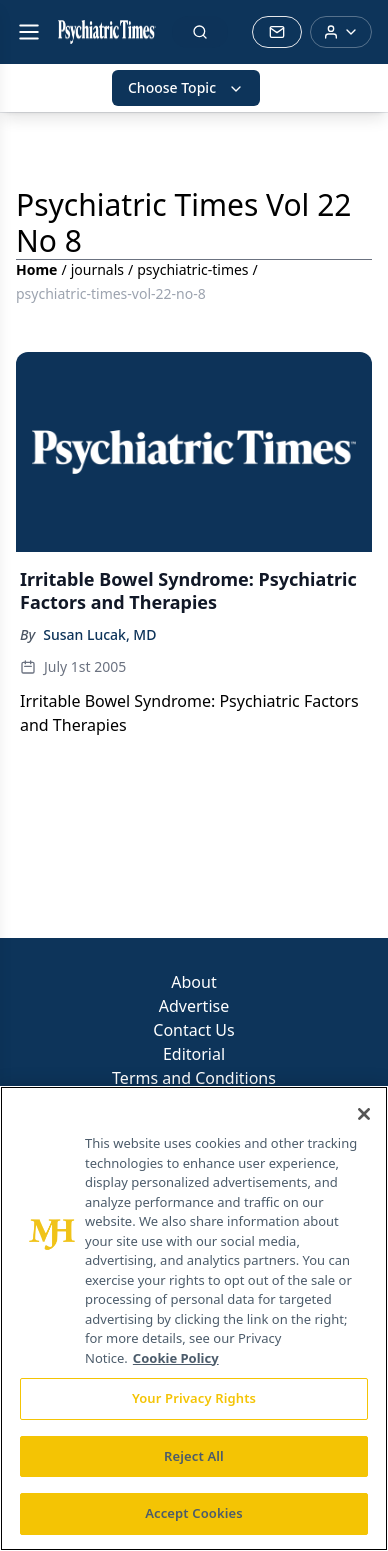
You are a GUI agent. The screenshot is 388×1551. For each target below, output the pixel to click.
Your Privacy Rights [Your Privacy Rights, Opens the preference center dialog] (194, 1398)
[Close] (364, 1114)
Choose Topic (186, 87)
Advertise (194, 1006)
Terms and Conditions (194, 1078)
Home (36, 269)
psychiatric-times (192, 269)
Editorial (194, 1054)
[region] (194, 1318)
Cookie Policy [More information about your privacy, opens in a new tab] (176, 1358)
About (193, 982)
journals (97, 269)
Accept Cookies (194, 1513)
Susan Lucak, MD (99, 634)
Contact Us (193, 1030)
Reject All (194, 1456)
